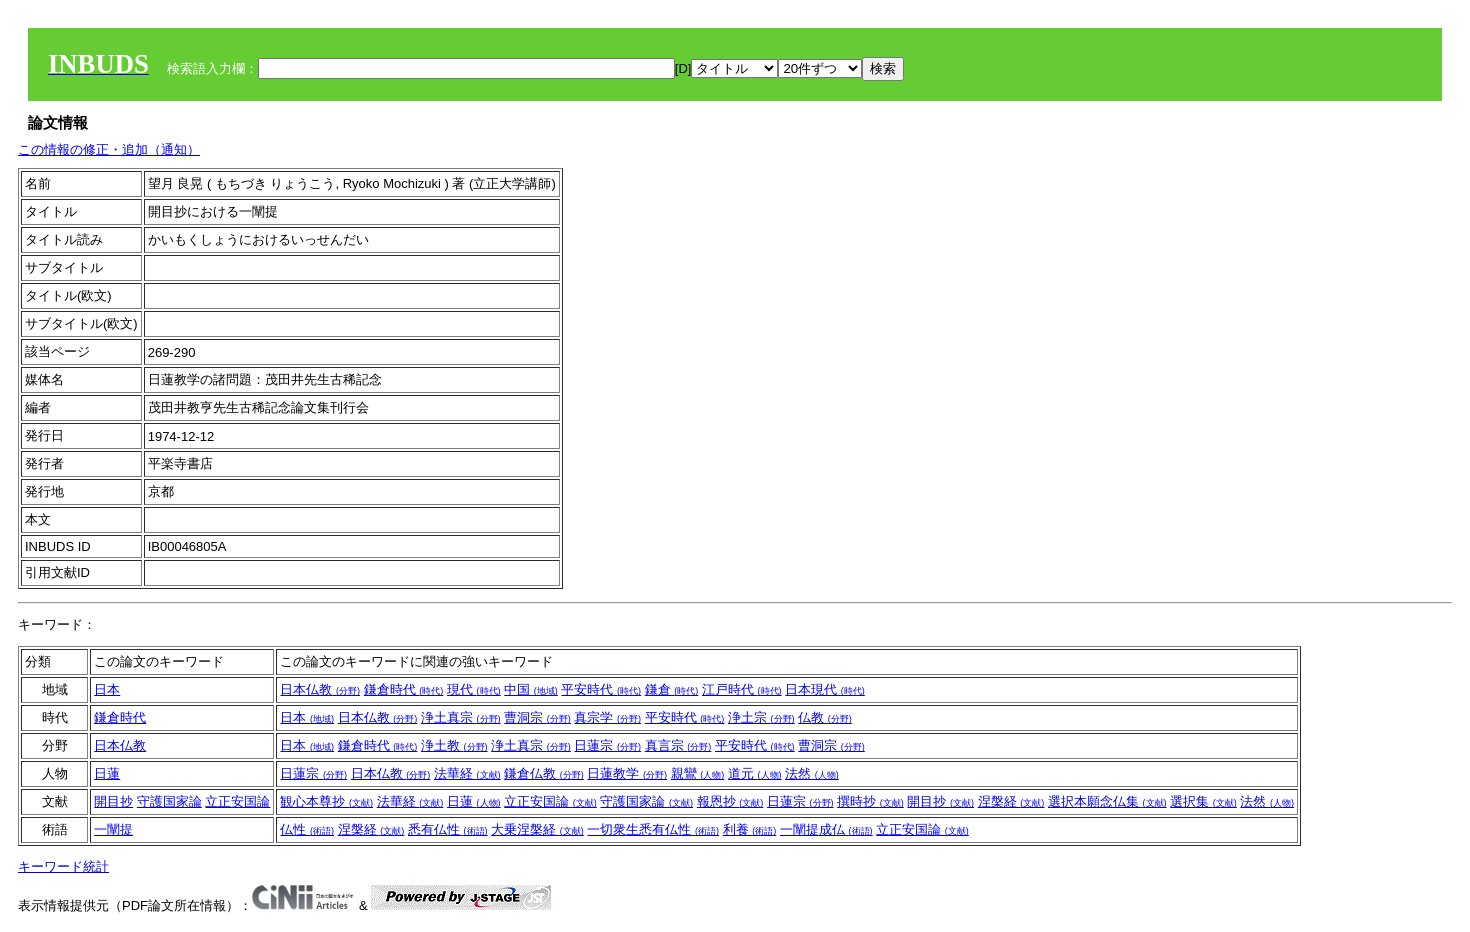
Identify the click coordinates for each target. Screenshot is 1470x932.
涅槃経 (1011, 801)
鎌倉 (672, 689)
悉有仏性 (448, 829)
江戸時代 (742, 689)
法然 (812, 773)
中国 (531, 689)
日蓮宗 (607, 745)
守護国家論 (169, 801)
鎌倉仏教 (544, 773)
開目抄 (113, 801)
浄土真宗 (461, 717)
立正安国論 (237, 801)
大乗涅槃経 (537, 829)
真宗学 (607, 717)
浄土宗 (761, 717)
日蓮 (107, 773)
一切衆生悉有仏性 (653, 829)
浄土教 (454, 745)
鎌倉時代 (404, 689)
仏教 (825, 717)
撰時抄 (870, 801)
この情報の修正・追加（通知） (109, 149)
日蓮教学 (627, 773)
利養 (750, 829)
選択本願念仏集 (1107, 801)
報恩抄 (730, 801)
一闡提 (113, 829)
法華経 (467, 773)
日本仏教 (320, 689)
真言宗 (678, 745)
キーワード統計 (63, 866)
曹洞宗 (537, 717)
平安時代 (601, 689)
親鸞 (698, 773)
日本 (107, 689)
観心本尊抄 (326, 801)
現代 (474, 689)
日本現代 (825, 689)
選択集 (1203, 801)
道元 (755, 773)
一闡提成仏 (826, 829)
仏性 (307, 829)
